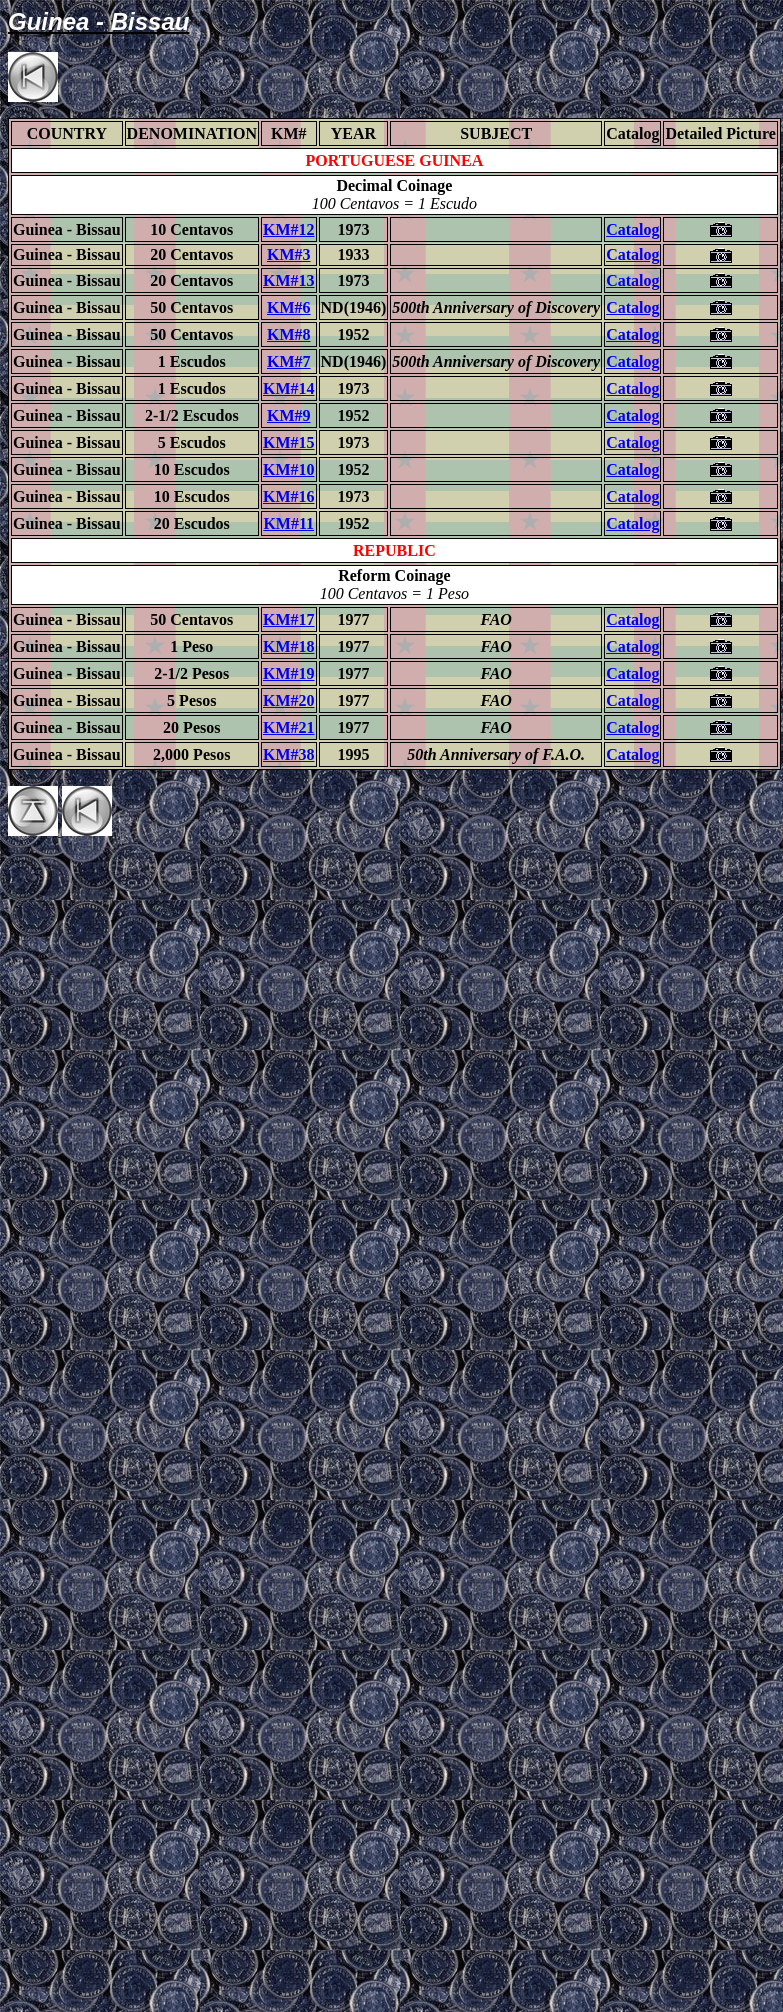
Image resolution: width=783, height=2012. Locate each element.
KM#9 (289, 415)
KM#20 (289, 700)
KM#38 (289, 754)
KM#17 (289, 619)
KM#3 (289, 254)
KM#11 (288, 523)
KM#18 (289, 646)
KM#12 (289, 229)
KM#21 (289, 727)
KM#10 (289, 469)
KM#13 (289, 280)
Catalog (632, 229)
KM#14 (289, 388)
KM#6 (289, 307)
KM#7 (289, 361)
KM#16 (289, 496)
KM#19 (289, 673)
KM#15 (289, 442)
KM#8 (289, 334)
